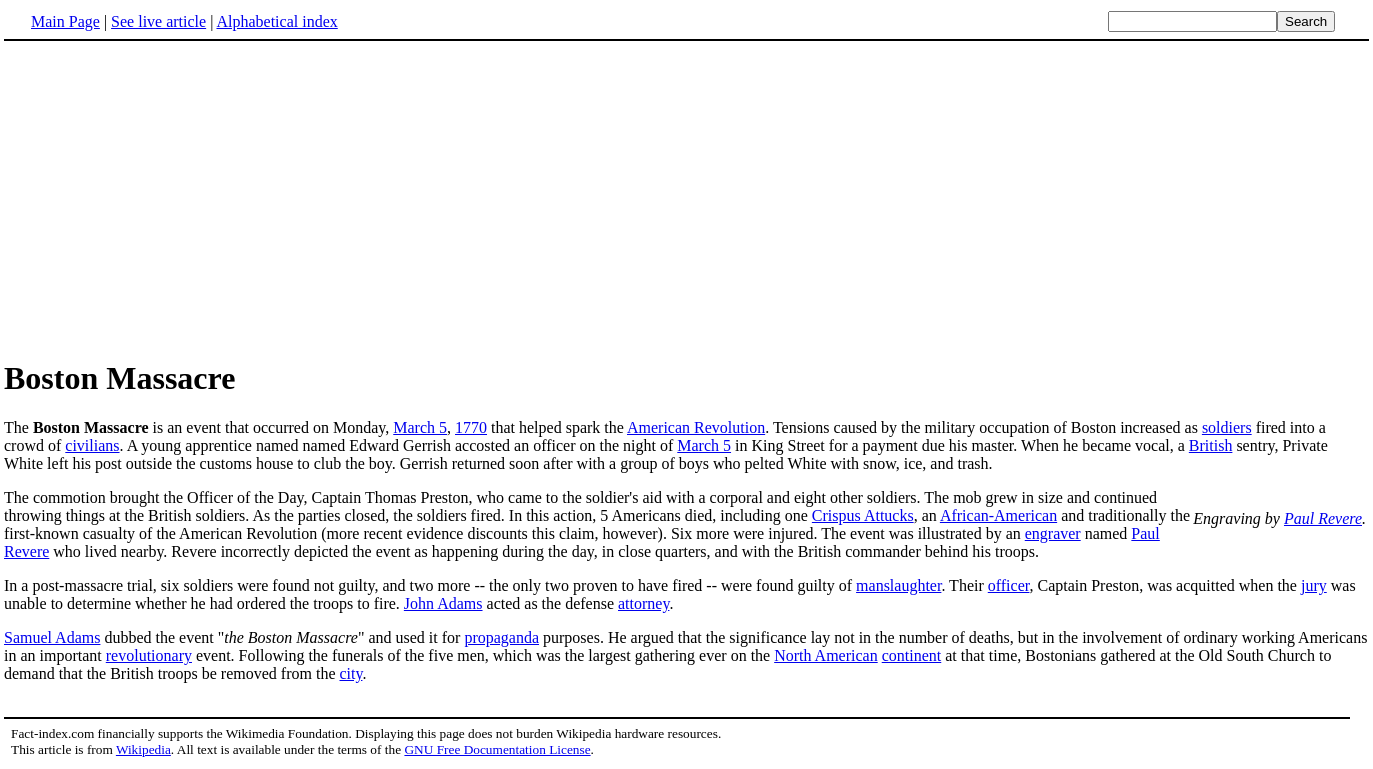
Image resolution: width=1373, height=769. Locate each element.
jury (1314, 585)
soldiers (1227, 427)
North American (826, 655)
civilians (92, 445)
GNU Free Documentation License (497, 749)
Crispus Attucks (863, 515)
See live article (158, 21)
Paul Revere (1323, 518)
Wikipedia (143, 749)
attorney (643, 603)
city (350, 673)
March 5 (420, 427)
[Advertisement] (172, 199)
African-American (998, 515)
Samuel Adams (52, 637)
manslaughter (898, 585)
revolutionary (149, 655)
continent (912, 655)
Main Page (65, 21)
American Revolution (696, 427)
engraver (1053, 533)
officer (1009, 585)
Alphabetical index (276, 21)
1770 (471, 427)
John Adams (443, 603)
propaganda (501, 637)
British (1211, 445)
